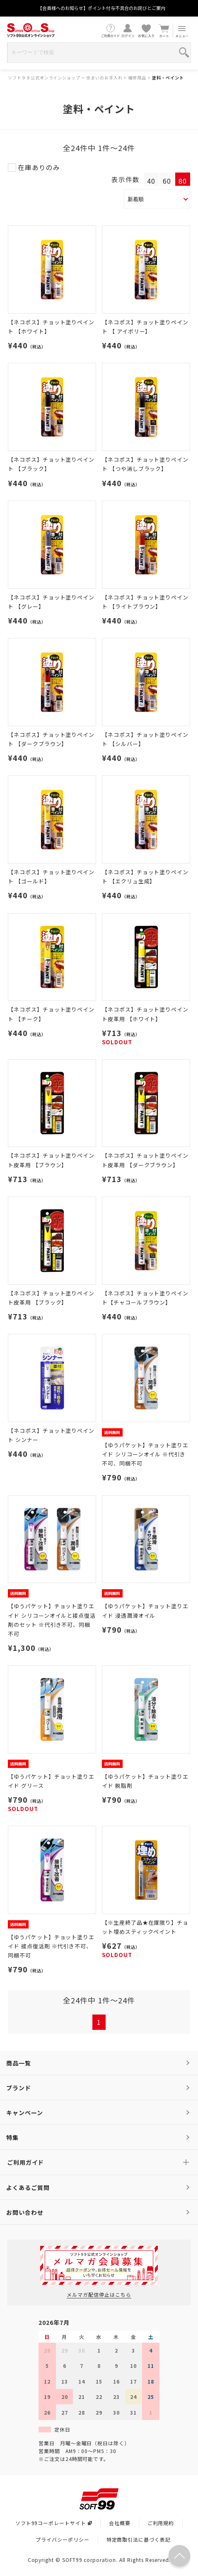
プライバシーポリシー (62, 2539)
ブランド (18, 2088)
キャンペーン (24, 2112)
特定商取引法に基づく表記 (138, 2539)
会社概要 (119, 2522)
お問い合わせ (24, 2212)
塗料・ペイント (168, 77)
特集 (12, 2137)
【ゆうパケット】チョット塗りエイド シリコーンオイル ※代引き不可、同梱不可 (145, 1454)
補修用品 (137, 77)
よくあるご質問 (28, 2187)
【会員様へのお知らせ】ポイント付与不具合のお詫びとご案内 (101, 8)
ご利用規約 (160, 2522)
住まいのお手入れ (104, 77)
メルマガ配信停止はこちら (99, 2294)
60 (167, 181)
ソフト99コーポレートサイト (53, 2522)
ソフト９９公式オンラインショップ (44, 77)
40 (151, 181)
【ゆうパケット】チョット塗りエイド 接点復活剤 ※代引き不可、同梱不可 (51, 1946)
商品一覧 (18, 2063)
